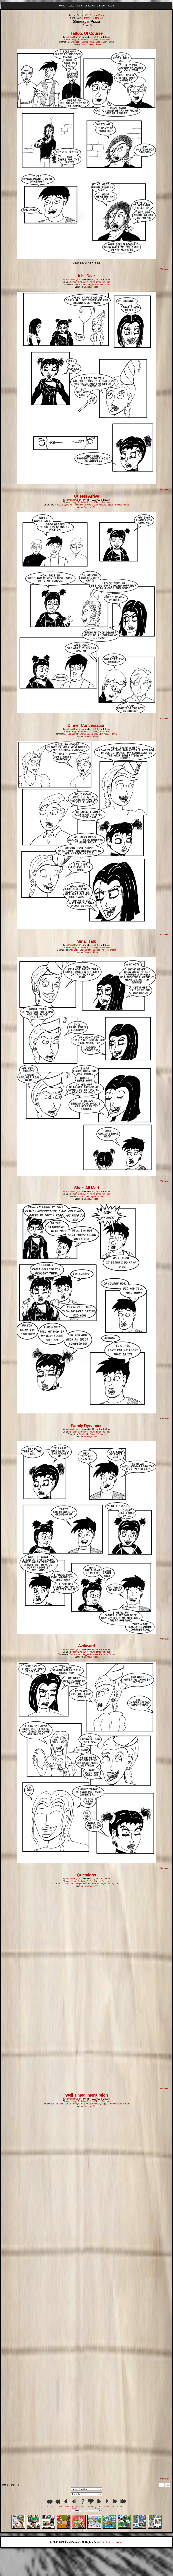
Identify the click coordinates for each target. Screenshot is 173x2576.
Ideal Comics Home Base (91, 5)
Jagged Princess (95, 284)
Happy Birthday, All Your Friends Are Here (91, 39)
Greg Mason (101, 42)
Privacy (119, 2542)
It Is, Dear (86, 275)
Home (62, 5)
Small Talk (86, 941)
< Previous (66, 2506)
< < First (50, 2506)
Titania (107, 284)
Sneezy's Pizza (94, 44)
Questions (86, 1875)
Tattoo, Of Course (93, 18)
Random (82, 2506)
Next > (106, 2506)
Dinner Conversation (86, 725)
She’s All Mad (86, 1187)
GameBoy (83, 2104)
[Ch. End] (115, 2506)
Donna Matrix (80, 284)
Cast (71, 5)
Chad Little (75, 42)
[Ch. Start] (58, 2506)
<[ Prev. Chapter (74, 2507)
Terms (109, 2542)
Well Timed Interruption (86, 2095)
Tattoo (111, 42)
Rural (83, 44)
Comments (90, 2503)
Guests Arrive (86, 496)
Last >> (123, 2506)
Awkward (86, 1645)
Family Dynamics (86, 1425)
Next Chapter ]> (98, 2507)
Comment (165, 269)
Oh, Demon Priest (94, 15)
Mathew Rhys (71, 37)
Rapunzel (103, 1654)
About (111, 5)
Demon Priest (88, 42)
